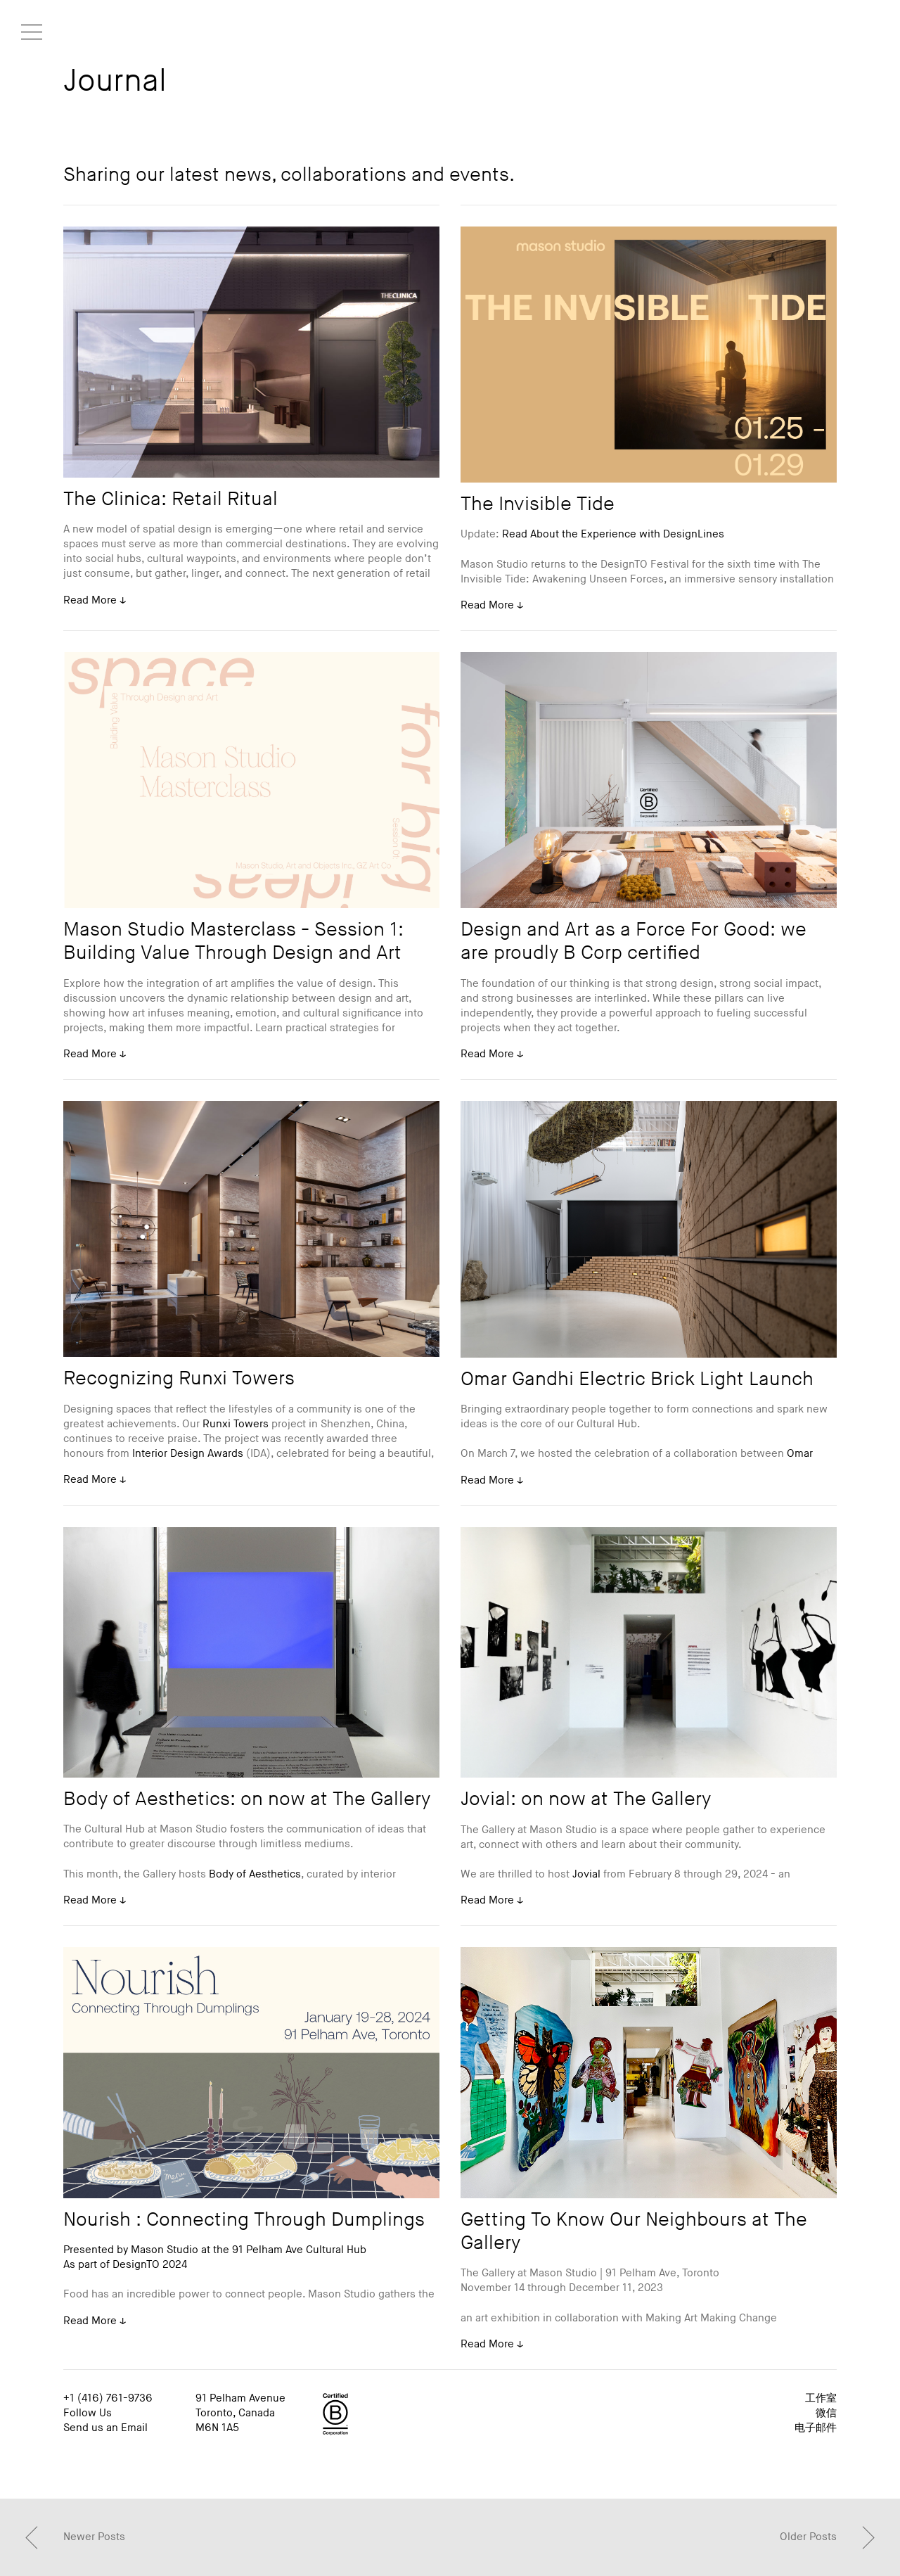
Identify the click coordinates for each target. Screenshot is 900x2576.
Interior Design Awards (187, 1453)
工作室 (821, 2398)
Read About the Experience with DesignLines (613, 534)
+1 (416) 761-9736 (108, 2398)
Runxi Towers (235, 1424)
